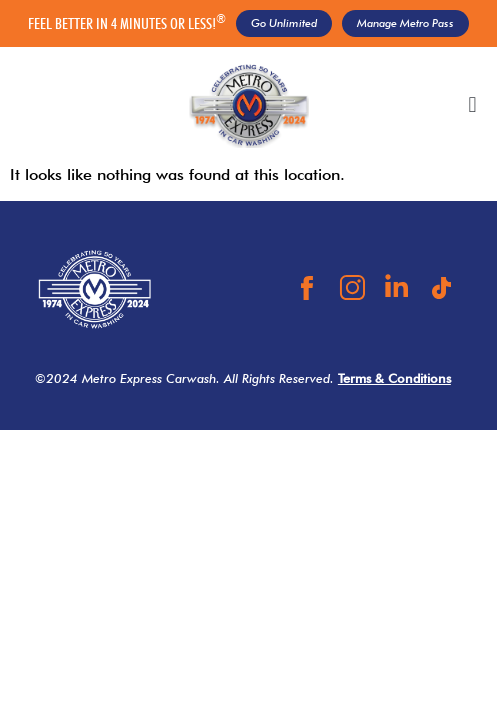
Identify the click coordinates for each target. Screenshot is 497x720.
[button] (472, 105)
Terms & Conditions (394, 378)
